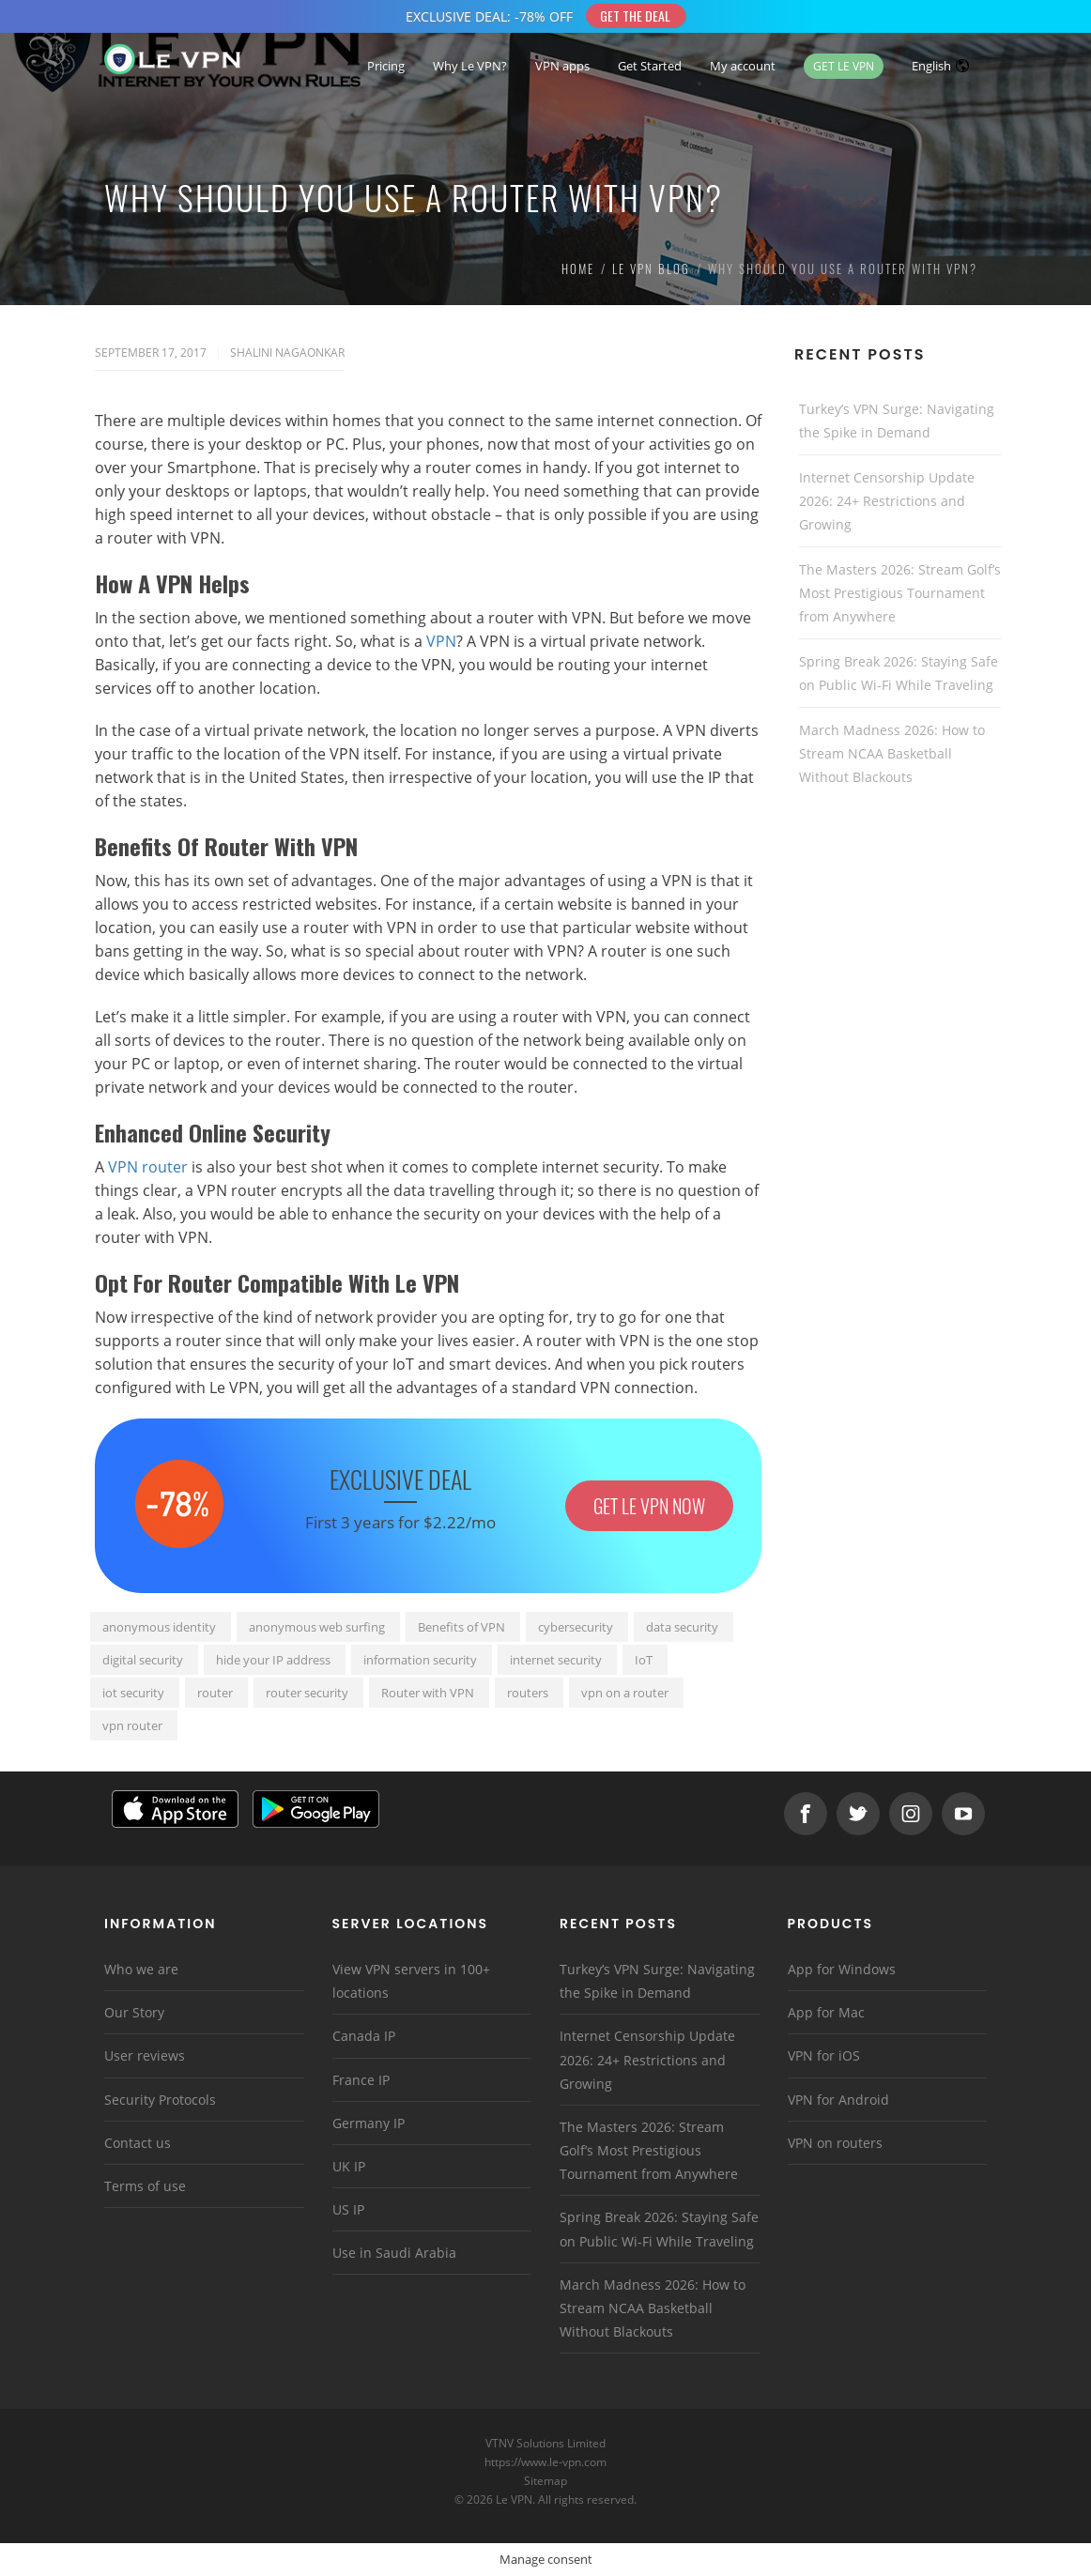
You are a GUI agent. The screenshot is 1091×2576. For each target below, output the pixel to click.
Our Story (134, 2012)
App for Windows (842, 1969)
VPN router (148, 1167)
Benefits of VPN (461, 1626)
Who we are (141, 1969)
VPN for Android (838, 2099)
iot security (133, 1692)
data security (682, 1626)
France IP (361, 2080)
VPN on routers (835, 2143)
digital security (142, 1659)
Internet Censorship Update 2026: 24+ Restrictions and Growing (887, 500)
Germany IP (368, 2123)
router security (307, 1692)
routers (527, 1692)
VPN (441, 641)
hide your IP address (273, 1659)
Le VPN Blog (651, 268)
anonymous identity (159, 1626)
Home (577, 268)
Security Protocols (160, 2099)
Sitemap (546, 2481)
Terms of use (145, 2186)
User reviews (144, 2055)
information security (420, 1659)
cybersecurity (575, 1626)
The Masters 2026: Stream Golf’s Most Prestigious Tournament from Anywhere (900, 592)
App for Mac (826, 2012)
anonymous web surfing (317, 1626)
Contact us (137, 2143)
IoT (644, 1659)
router (215, 1692)
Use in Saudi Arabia (394, 2253)
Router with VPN (427, 1692)
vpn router (132, 1725)
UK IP (348, 2166)
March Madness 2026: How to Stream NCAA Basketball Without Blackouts (892, 753)
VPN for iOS (824, 2055)
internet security (556, 1659)
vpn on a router (624, 1692)
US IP (348, 2209)
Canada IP (363, 2036)
